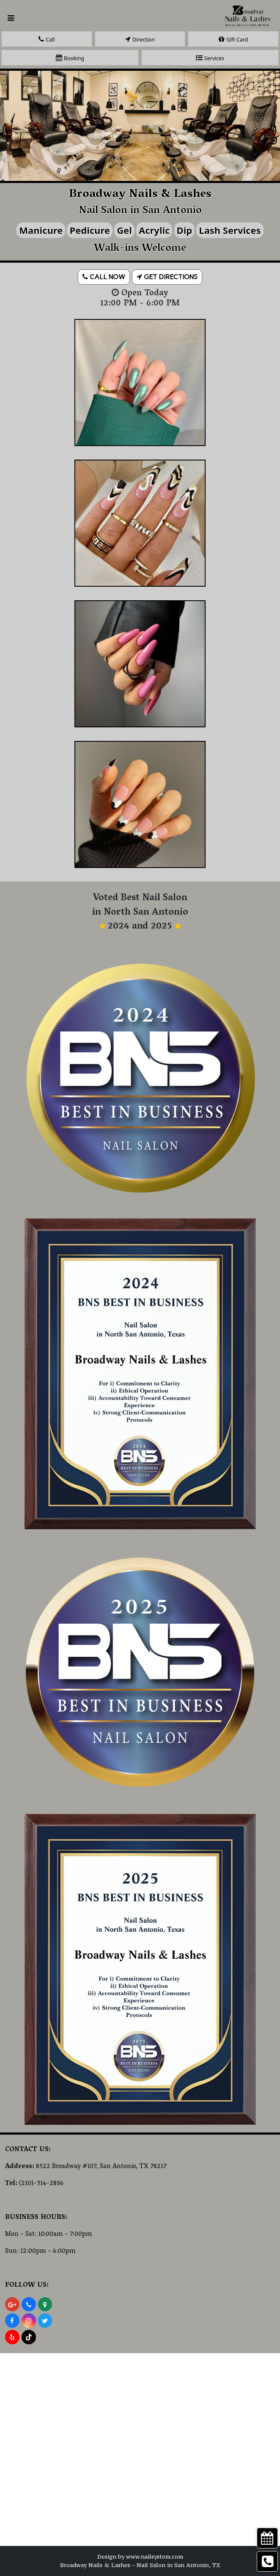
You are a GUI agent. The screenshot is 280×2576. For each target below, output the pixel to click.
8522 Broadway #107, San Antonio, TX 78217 (101, 2166)
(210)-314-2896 (41, 2183)
